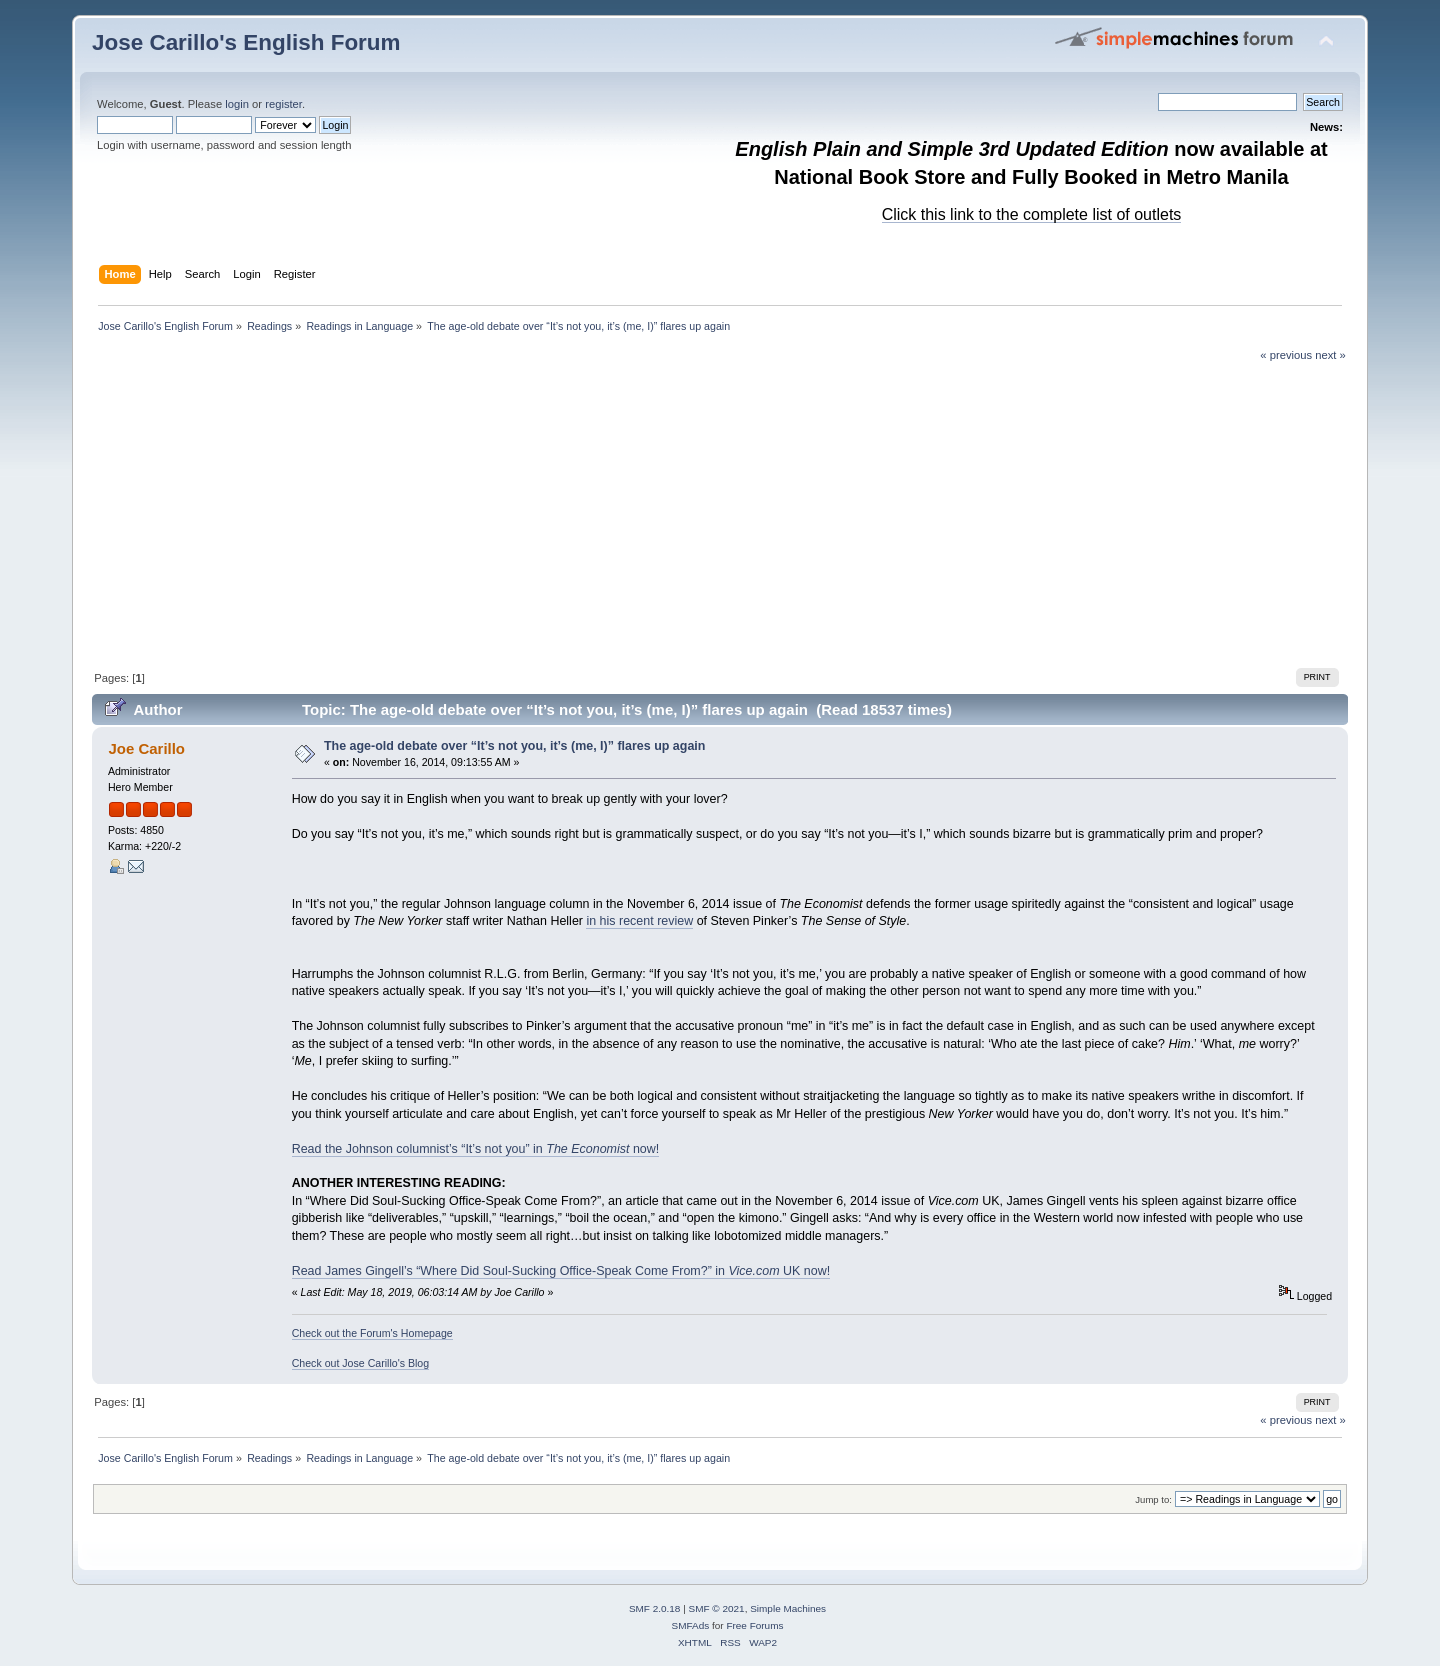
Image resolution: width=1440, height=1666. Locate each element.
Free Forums (754, 1625)
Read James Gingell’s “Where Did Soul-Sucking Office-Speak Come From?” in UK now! (561, 1271)
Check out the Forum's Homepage (372, 1333)
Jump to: (1153, 1499)
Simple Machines (788, 1608)
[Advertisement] (720, 513)
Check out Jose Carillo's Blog (360, 1363)
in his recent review (639, 921)
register (283, 104)
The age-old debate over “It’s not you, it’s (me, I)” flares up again (515, 746)
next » (1330, 355)
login (237, 104)
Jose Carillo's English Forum (246, 42)
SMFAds (691, 1625)
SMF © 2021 (717, 1608)
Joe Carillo (146, 748)
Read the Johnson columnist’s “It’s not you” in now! (476, 1149)
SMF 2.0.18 (655, 1608)
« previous (1286, 355)
